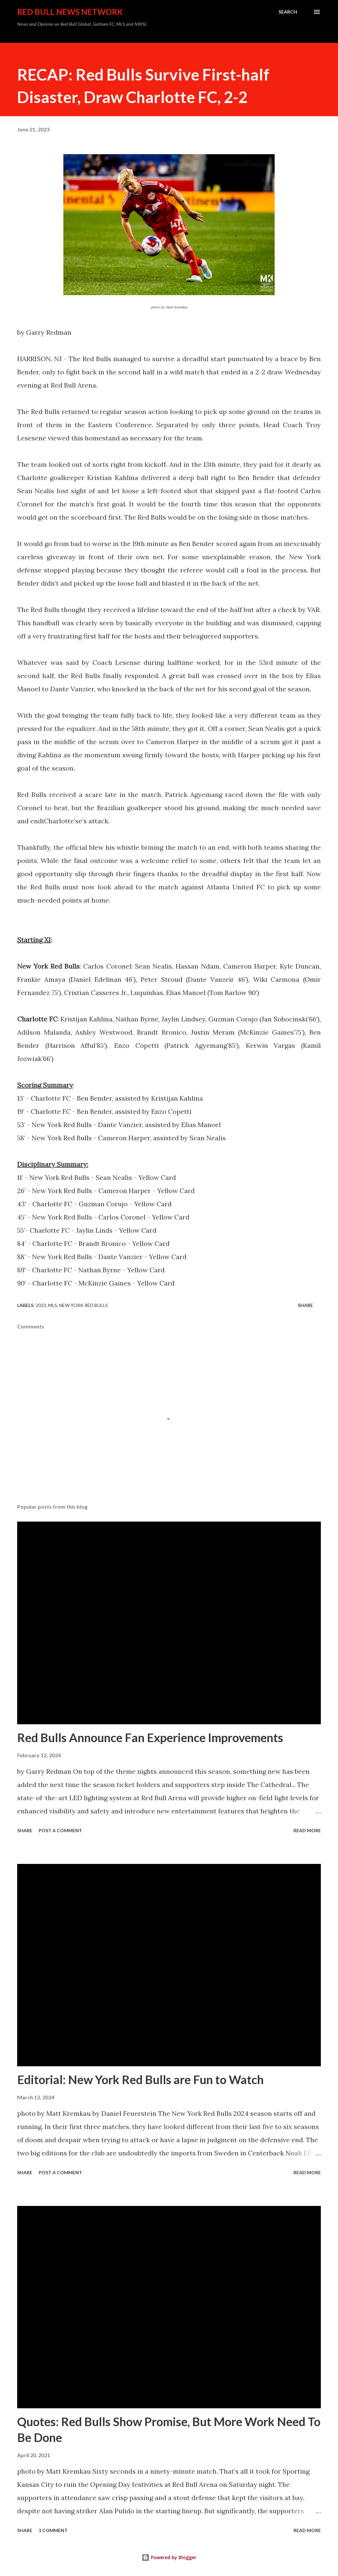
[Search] (288, 12)
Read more (307, 1830)
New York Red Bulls (83, 1305)
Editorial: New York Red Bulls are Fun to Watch (140, 2079)
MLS (52, 1305)
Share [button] (305, 1305)
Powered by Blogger (169, 2557)
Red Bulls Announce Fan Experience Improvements (150, 1737)
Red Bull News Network (70, 12)
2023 (41, 1305)
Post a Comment (60, 1830)
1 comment (53, 2530)
